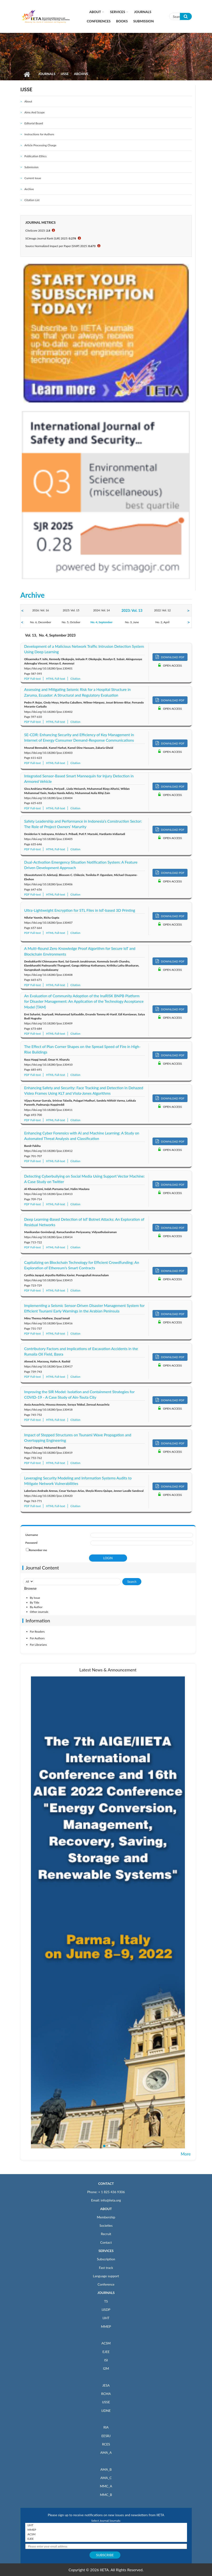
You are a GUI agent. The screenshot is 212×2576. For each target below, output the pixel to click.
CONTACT (106, 2183)
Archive (29, 189)
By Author (36, 1607)
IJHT (106, 2318)
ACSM (106, 2343)
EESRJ (105, 2436)
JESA (106, 2385)
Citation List (31, 200)
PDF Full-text (32, 678)
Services (117, 12)
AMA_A (106, 2452)
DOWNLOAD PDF (170, 657)
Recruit (106, 2234)
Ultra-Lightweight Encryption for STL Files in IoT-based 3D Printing (79, 910)
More (186, 2153)
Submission (143, 21)
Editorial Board (33, 123)
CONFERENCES (99, 21)
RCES (106, 2444)
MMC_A (106, 2486)
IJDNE (106, 2411)
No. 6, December (40, 622)
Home (27, 74)
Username (31, 1535)
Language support (106, 2276)
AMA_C (106, 2478)
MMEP (106, 2326)
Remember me (38, 1550)
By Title (34, 1602)
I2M (106, 2368)
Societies (106, 2225)
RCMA (106, 2394)
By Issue (35, 1597)
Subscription (106, 2259)
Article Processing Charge (40, 145)
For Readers (37, 1631)
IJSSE (65, 74)
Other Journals (39, 1612)
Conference (106, 2284)
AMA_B (106, 2469)
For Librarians (38, 1644)
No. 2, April (162, 622)
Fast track (106, 2268)
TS (106, 2301)
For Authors (37, 1638)
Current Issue (32, 178)
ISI (106, 2360)
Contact (106, 2242)
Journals (142, 12)
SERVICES (106, 2251)
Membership (106, 2217)
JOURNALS (105, 2293)
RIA (105, 2427)
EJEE (105, 2352)
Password (31, 1542)
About (95, 12)
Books (122, 21)
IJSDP (106, 2310)
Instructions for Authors (39, 134)
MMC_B (106, 2495)
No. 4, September (101, 622)
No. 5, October (71, 622)
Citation (75, 678)
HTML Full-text (55, 678)
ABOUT (106, 2209)
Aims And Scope (34, 112)
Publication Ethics (35, 156)
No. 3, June (132, 622)
